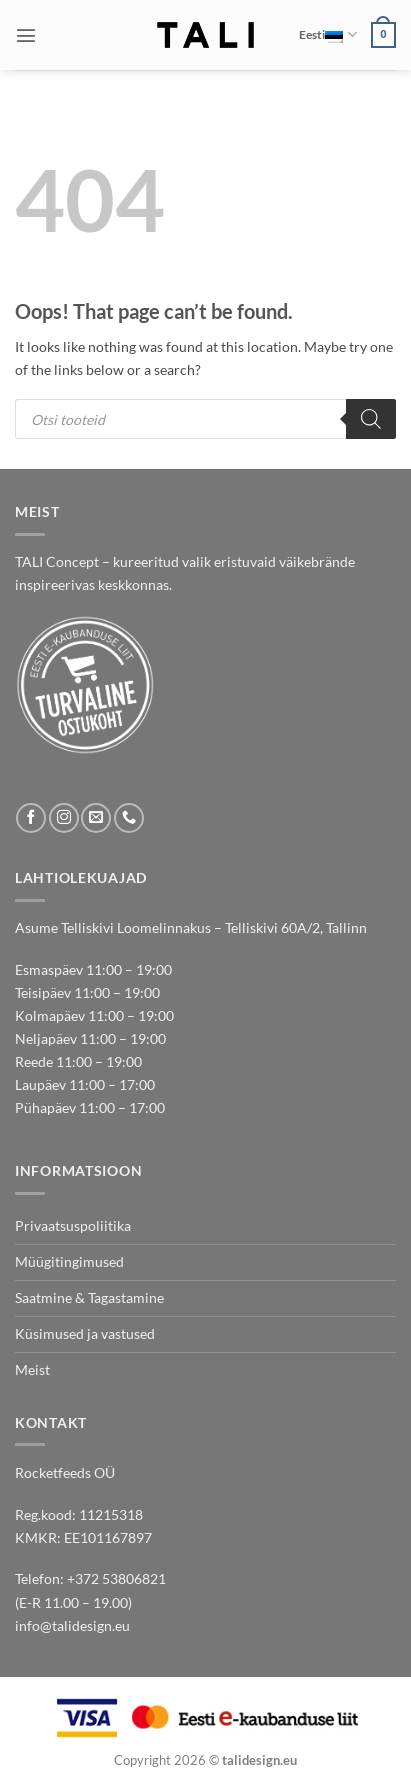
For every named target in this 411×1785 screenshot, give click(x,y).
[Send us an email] (96, 818)
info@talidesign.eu (72, 1625)
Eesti (327, 34)
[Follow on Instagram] (64, 818)
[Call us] (129, 818)
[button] (26, 35)
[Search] (371, 419)
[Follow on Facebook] (31, 818)
